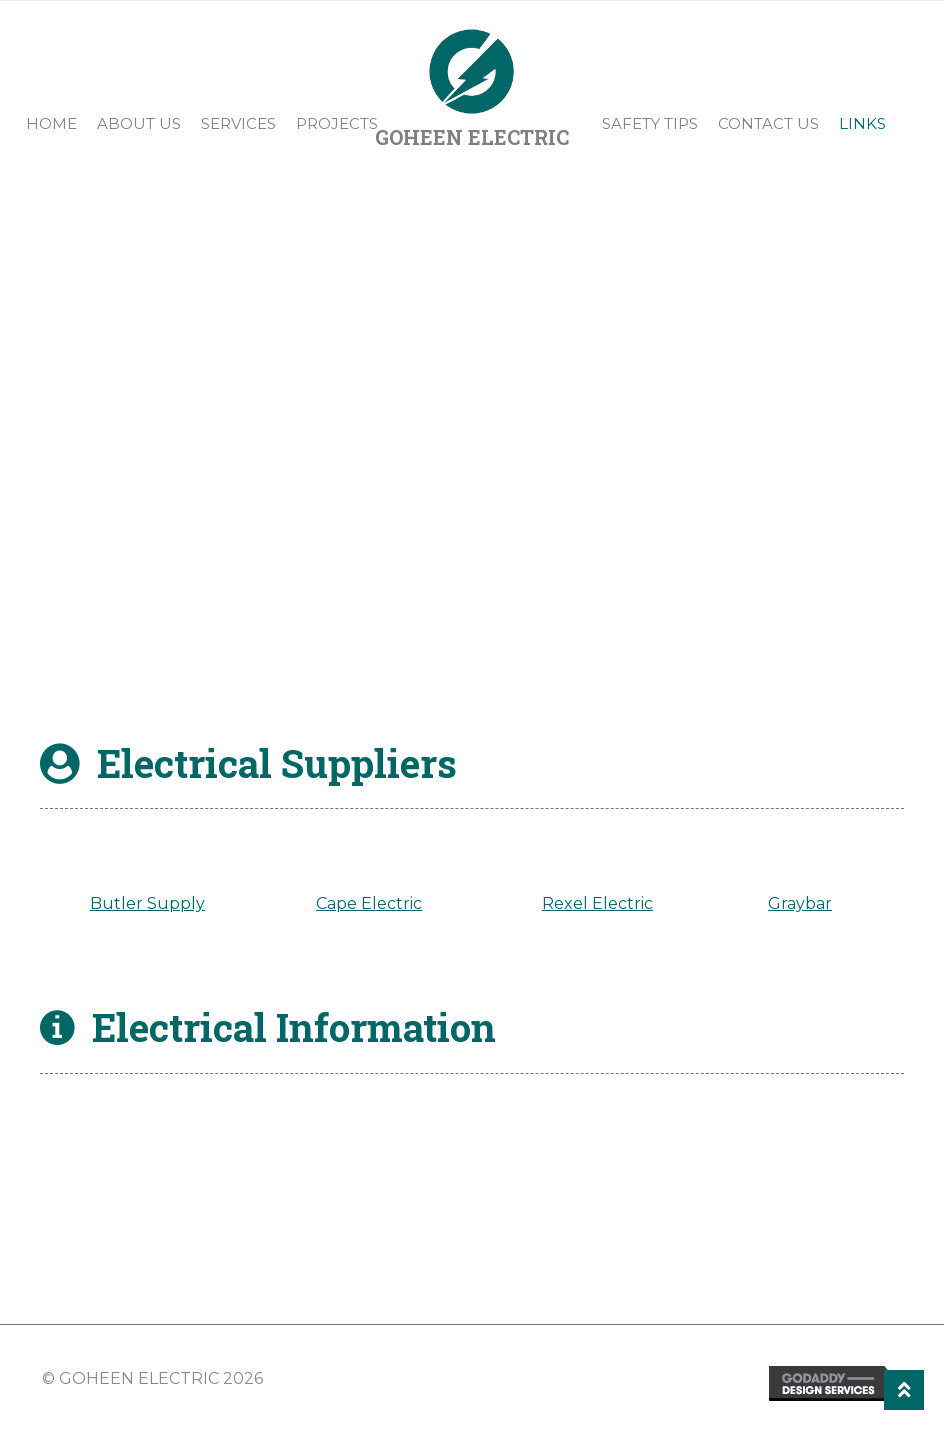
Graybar (800, 905)
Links (862, 123)
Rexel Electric (597, 905)
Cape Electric (369, 905)
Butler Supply (147, 905)
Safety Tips (650, 123)
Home (51, 123)
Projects (337, 123)
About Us (139, 123)
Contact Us (768, 123)
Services (238, 123)
